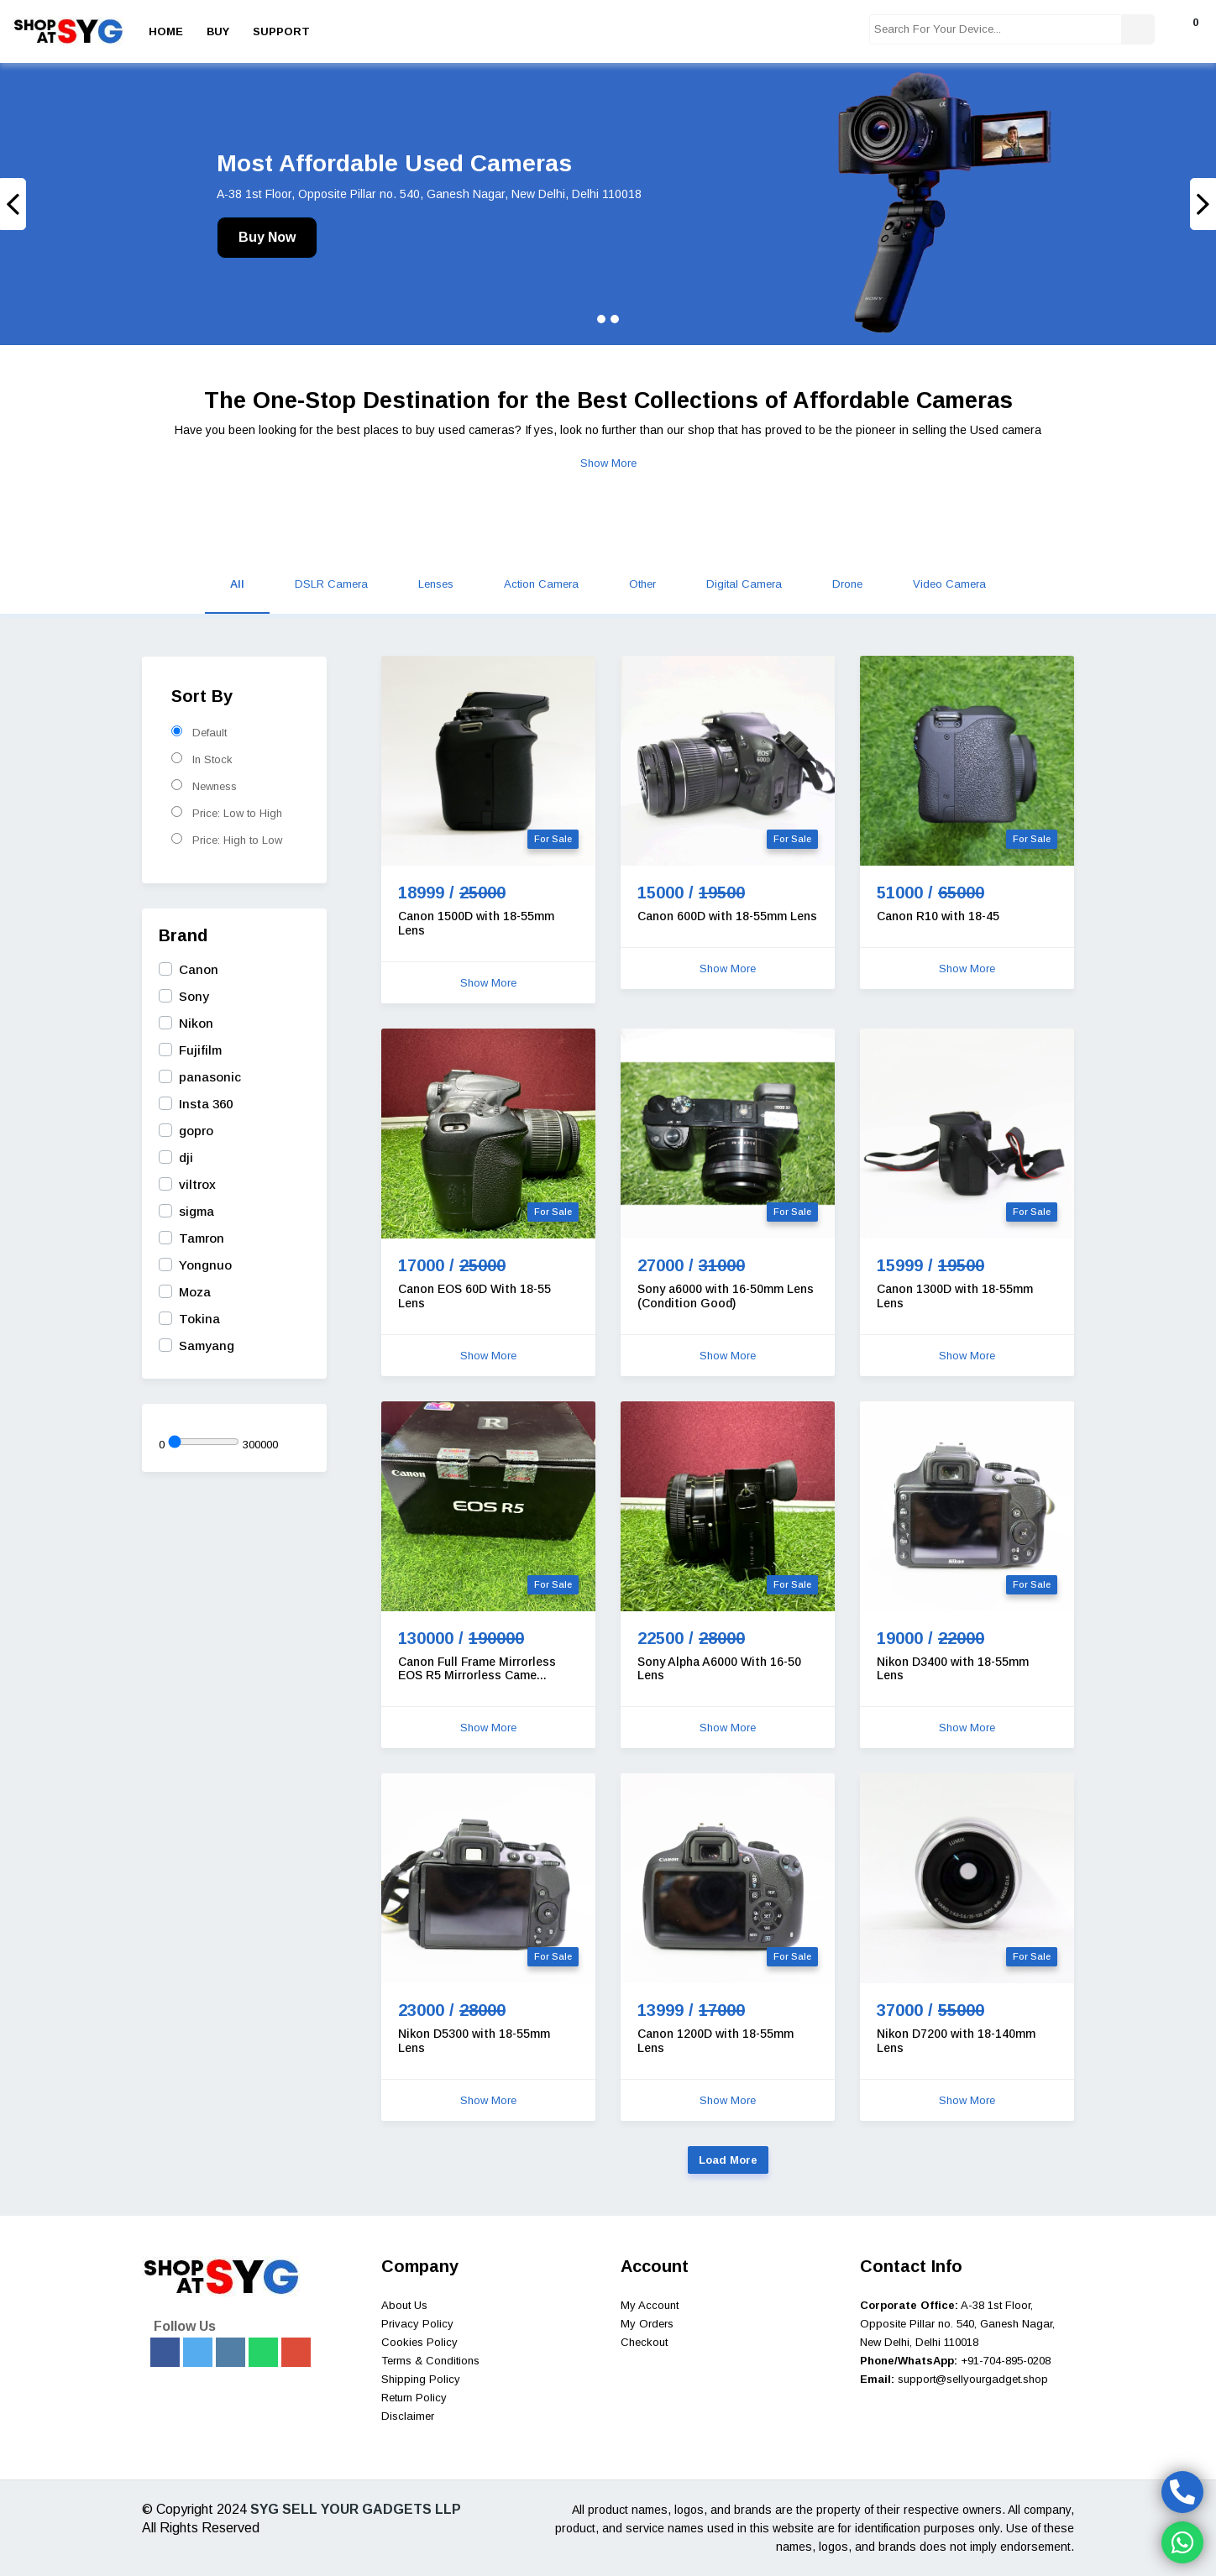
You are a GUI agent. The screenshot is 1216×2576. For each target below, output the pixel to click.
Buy (218, 31)
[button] (91, 204)
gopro (196, 1130)
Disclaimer (407, 2416)
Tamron (201, 1238)
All (237, 584)
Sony (194, 996)
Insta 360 (206, 1104)
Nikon (196, 1023)
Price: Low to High (226, 812)
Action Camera (541, 584)
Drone (847, 584)
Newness (204, 786)
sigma (196, 1211)
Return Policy (414, 2397)
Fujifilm (200, 1050)
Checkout (644, 2342)
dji (186, 1157)
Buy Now (267, 237)
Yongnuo (205, 1265)
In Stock (202, 759)
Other (642, 584)
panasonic (210, 1077)
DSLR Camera (331, 584)
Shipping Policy (420, 2379)
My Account (650, 2305)
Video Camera (949, 584)
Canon (198, 969)
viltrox (197, 1184)
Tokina (199, 1319)
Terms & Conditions (430, 2360)
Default (199, 732)
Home (166, 31)
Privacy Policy (417, 2323)
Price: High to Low (226, 839)
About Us (404, 2305)
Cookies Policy (419, 2342)
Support (281, 31)
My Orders (647, 2323)
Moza (195, 1292)
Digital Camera (744, 584)
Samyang (206, 1345)
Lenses (435, 584)
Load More (728, 2160)
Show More (608, 463)
